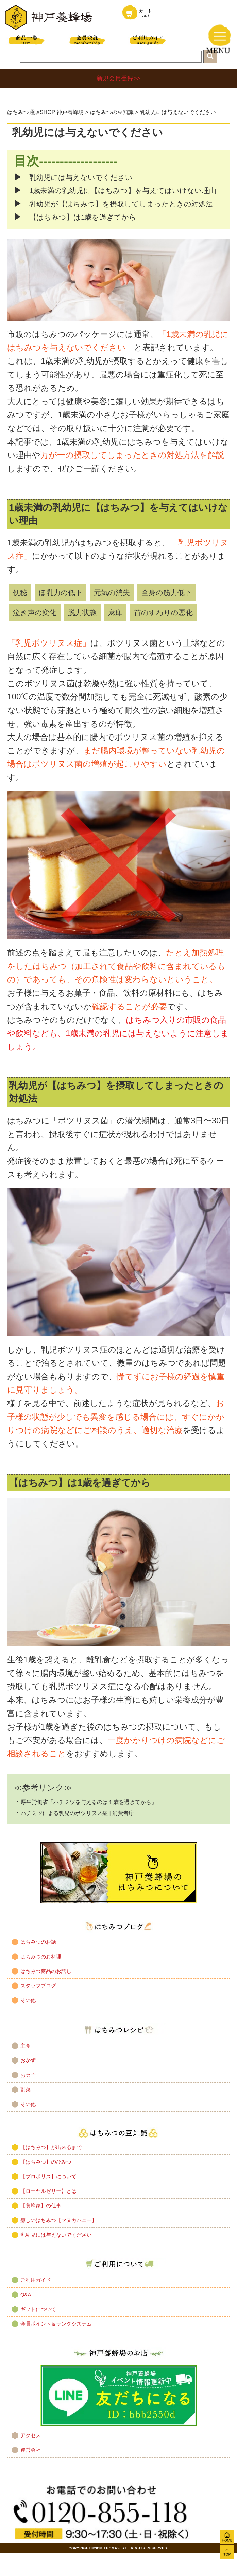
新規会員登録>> (118, 78)
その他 (28, 2020)
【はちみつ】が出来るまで (51, 2167)
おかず (28, 2080)
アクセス (30, 2455)
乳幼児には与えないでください (85, 177)
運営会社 (30, 2469)
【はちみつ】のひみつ (45, 2181)
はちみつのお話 (38, 1962)
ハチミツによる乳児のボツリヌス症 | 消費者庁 (91, 1832)
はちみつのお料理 (40, 1976)
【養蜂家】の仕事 (40, 2225)
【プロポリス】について (48, 2196)
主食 (25, 2065)
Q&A (25, 2314)
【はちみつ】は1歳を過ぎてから (87, 236)
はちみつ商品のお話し (45, 1991)
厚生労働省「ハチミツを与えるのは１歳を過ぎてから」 (106, 1821)
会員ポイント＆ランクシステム (56, 2344)
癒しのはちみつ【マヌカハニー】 (58, 2240)
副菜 (25, 2109)
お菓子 (28, 2094)
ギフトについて (38, 2329)
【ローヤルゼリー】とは (48, 2211)
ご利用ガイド (35, 2300)
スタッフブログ (38, 2006)
